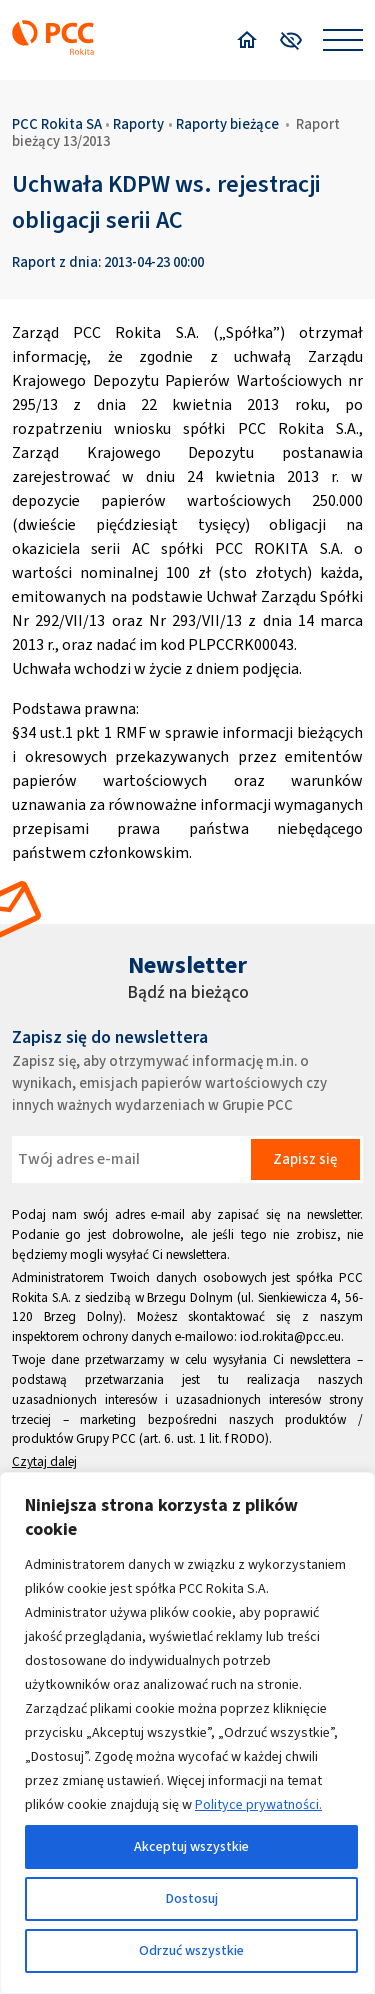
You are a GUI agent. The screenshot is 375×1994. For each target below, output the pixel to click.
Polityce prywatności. (258, 1804)
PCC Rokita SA (57, 124)
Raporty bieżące (227, 124)
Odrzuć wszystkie (191, 1950)
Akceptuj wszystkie (191, 1846)
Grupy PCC (106, 1438)
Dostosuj (192, 1898)
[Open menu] (343, 40)
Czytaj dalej (44, 1461)
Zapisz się (305, 1159)
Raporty (138, 124)
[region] (187, 1733)
